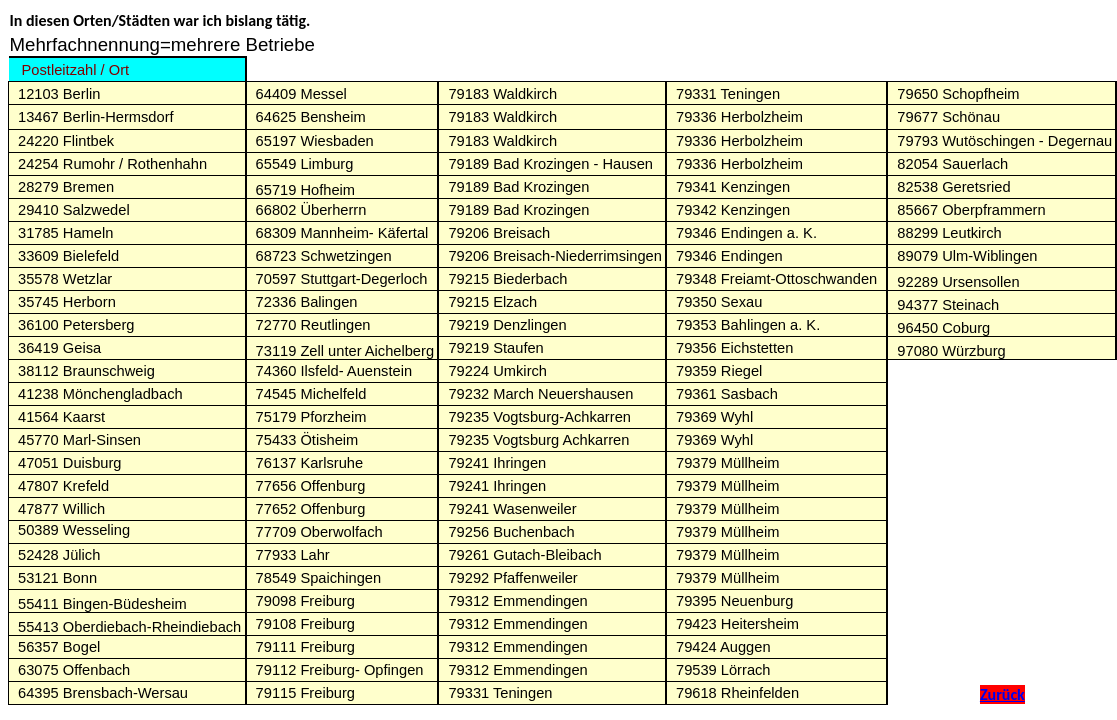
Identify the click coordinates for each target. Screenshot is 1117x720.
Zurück (1002, 694)
